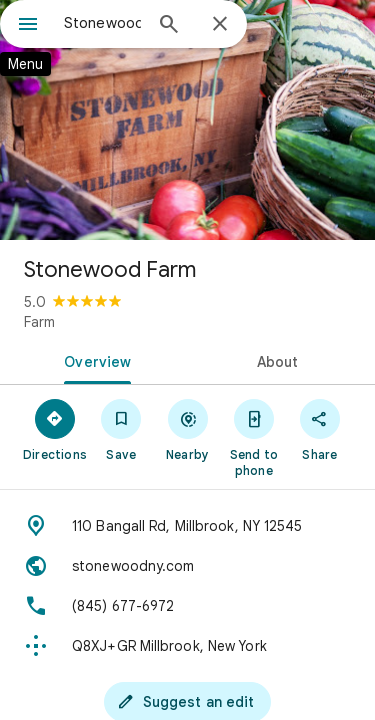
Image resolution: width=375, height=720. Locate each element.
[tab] (94, 360)
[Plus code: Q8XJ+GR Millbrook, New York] (187, 646)
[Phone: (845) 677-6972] (187, 606)
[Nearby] (187, 429)
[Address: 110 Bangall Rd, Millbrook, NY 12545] (187, 526)
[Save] (121, 429)
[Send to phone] (254, 437)
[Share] (320, 429)
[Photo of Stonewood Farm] (187, 120)
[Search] (169, 26)
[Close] (220, 25)
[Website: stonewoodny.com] (187, 566)
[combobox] (102, 23)
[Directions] (55, 429)
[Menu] (28, 26)
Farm (39, 322)
